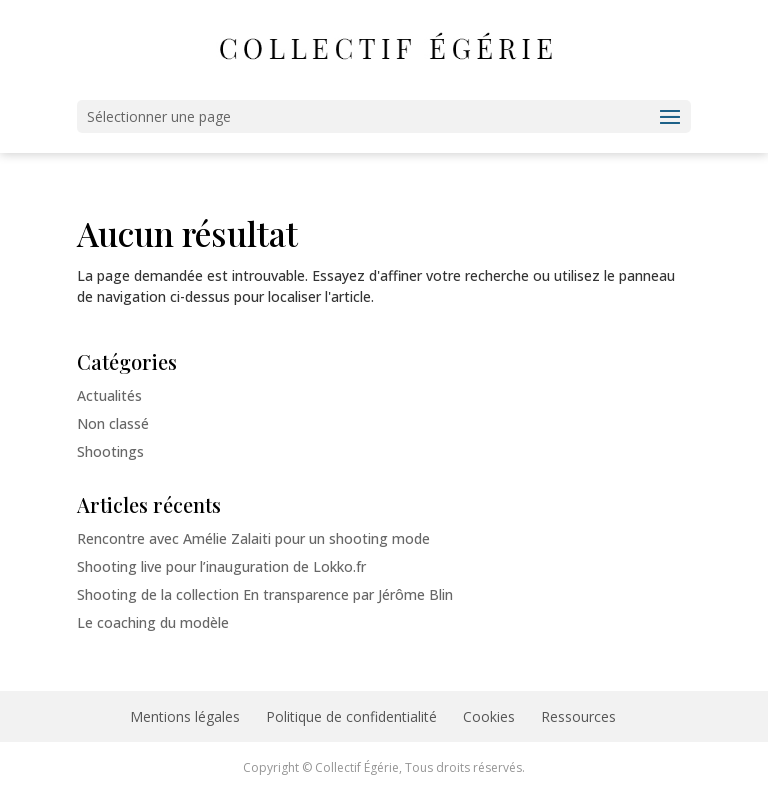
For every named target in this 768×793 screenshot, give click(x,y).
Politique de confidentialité (351, 716)
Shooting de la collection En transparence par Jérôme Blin (265, 594)
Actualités (109, 395)
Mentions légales (185, 716)
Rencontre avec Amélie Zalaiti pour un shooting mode (253, 538)
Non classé (113, 423)
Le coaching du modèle (153, 622)
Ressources (578, 716)
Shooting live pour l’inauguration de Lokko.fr (221, 566)
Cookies (489, 716)
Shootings (110, 451)
